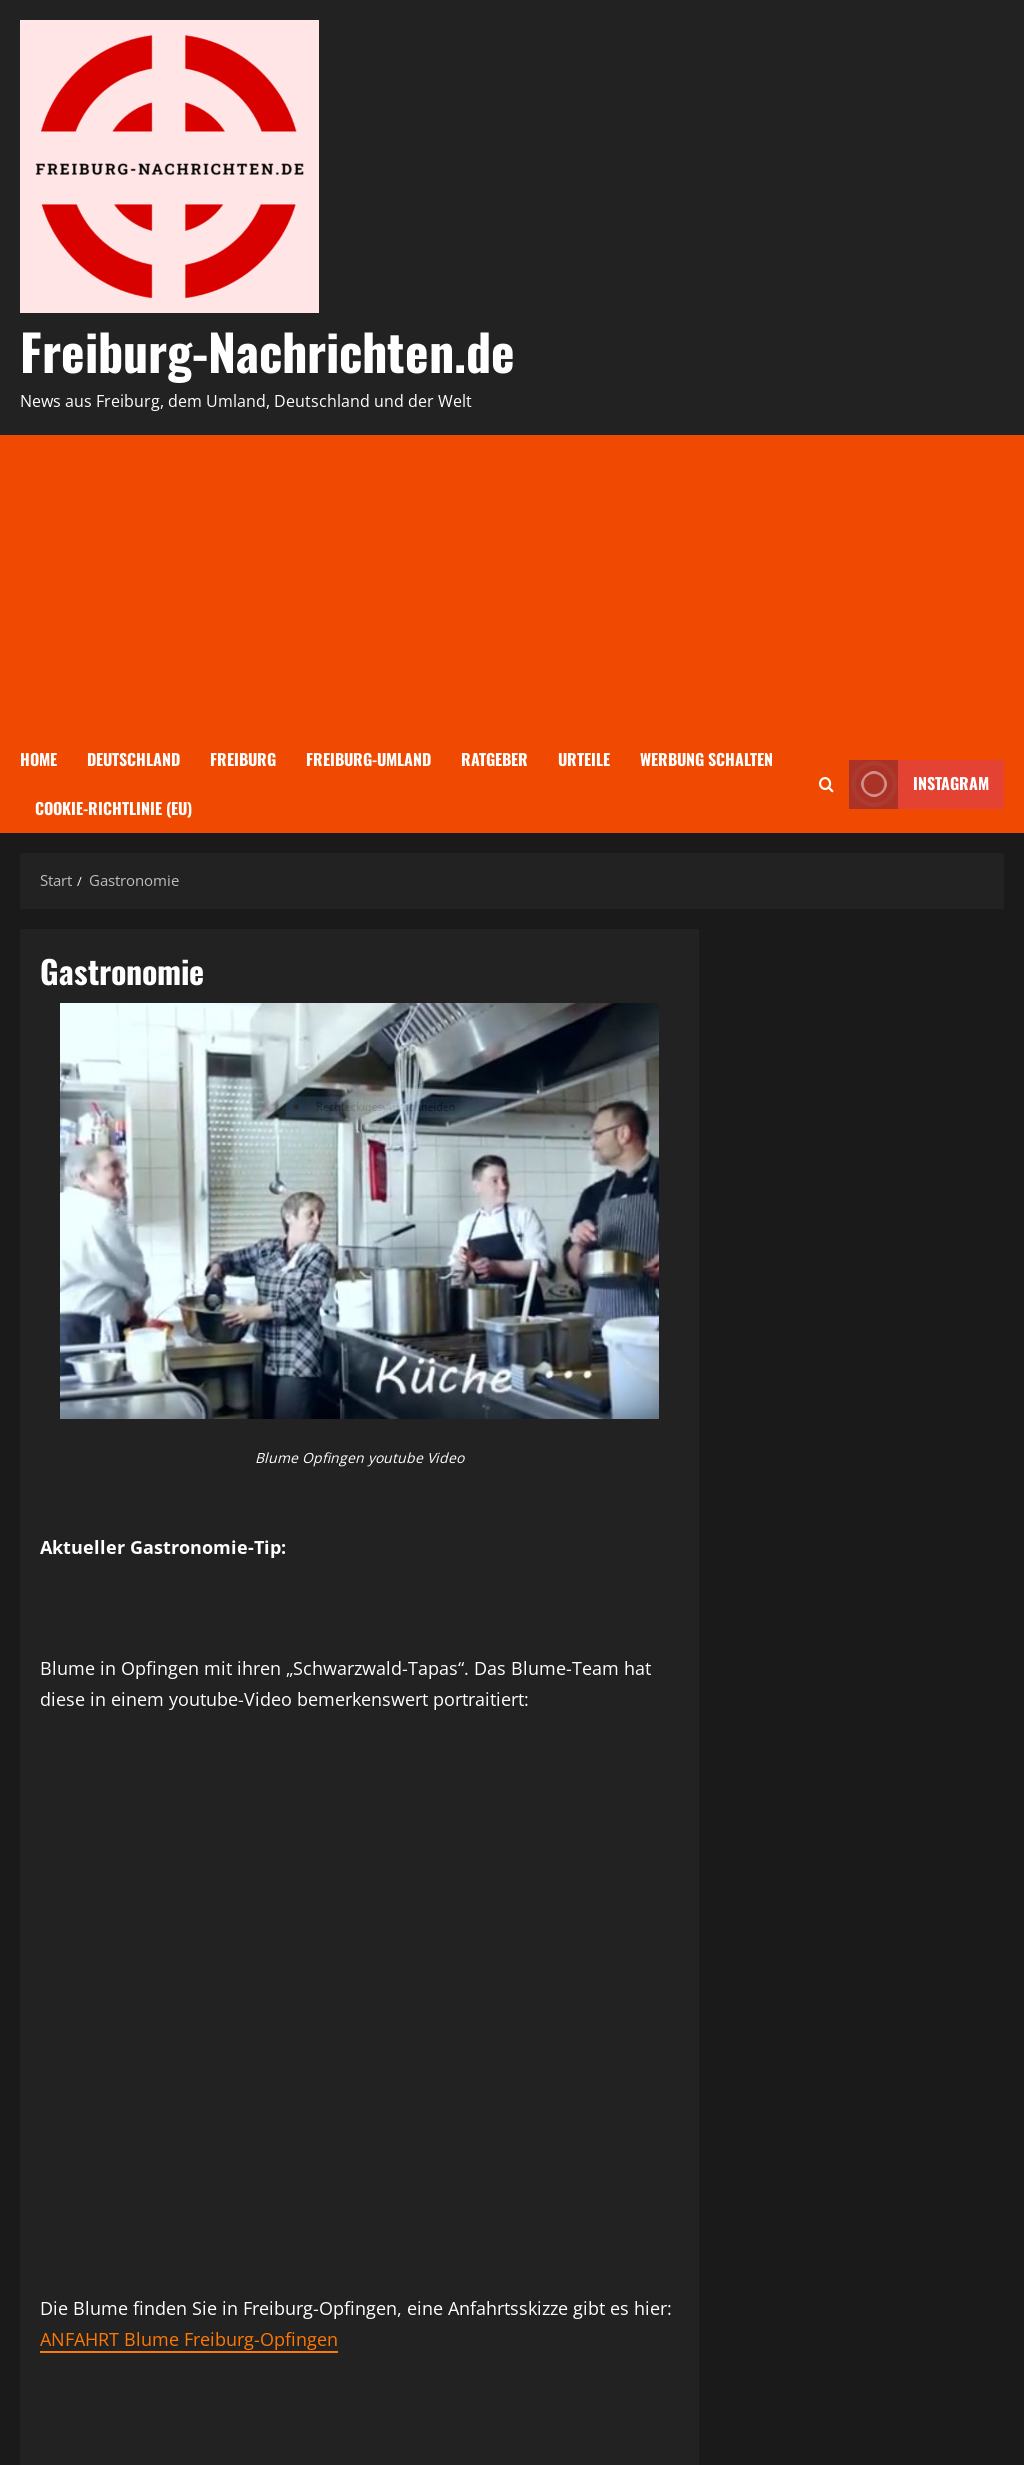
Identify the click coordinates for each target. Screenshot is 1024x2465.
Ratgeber (494, 759)
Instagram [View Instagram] (919, 784)
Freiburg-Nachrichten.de (267, 350)
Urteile (584, 759)
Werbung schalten (706, 759)
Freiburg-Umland (368, 759)
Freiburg (243, 759)
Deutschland (133, 759)
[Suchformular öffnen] (826, 784)
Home (38, 759)
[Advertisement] (512, 585)
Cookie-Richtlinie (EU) (113, 808)
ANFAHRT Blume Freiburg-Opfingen (189, 2339)
